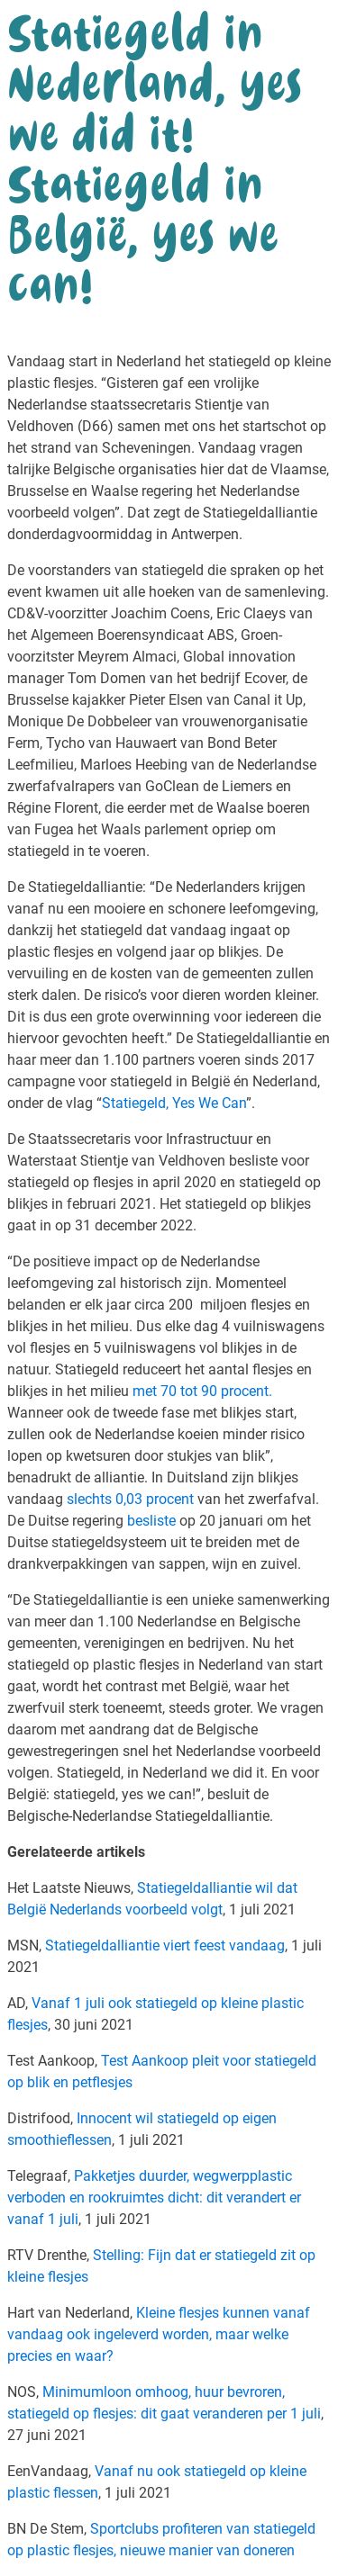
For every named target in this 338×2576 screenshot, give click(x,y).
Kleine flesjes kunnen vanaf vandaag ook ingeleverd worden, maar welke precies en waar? (158, 2334)
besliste (149, 1520)
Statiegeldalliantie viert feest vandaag (165, 1945)
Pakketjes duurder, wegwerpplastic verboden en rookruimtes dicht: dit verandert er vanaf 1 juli (154, 2197)
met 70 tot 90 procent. (202, 1391)
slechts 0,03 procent (128, 1499)
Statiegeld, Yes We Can (174, 1103)
